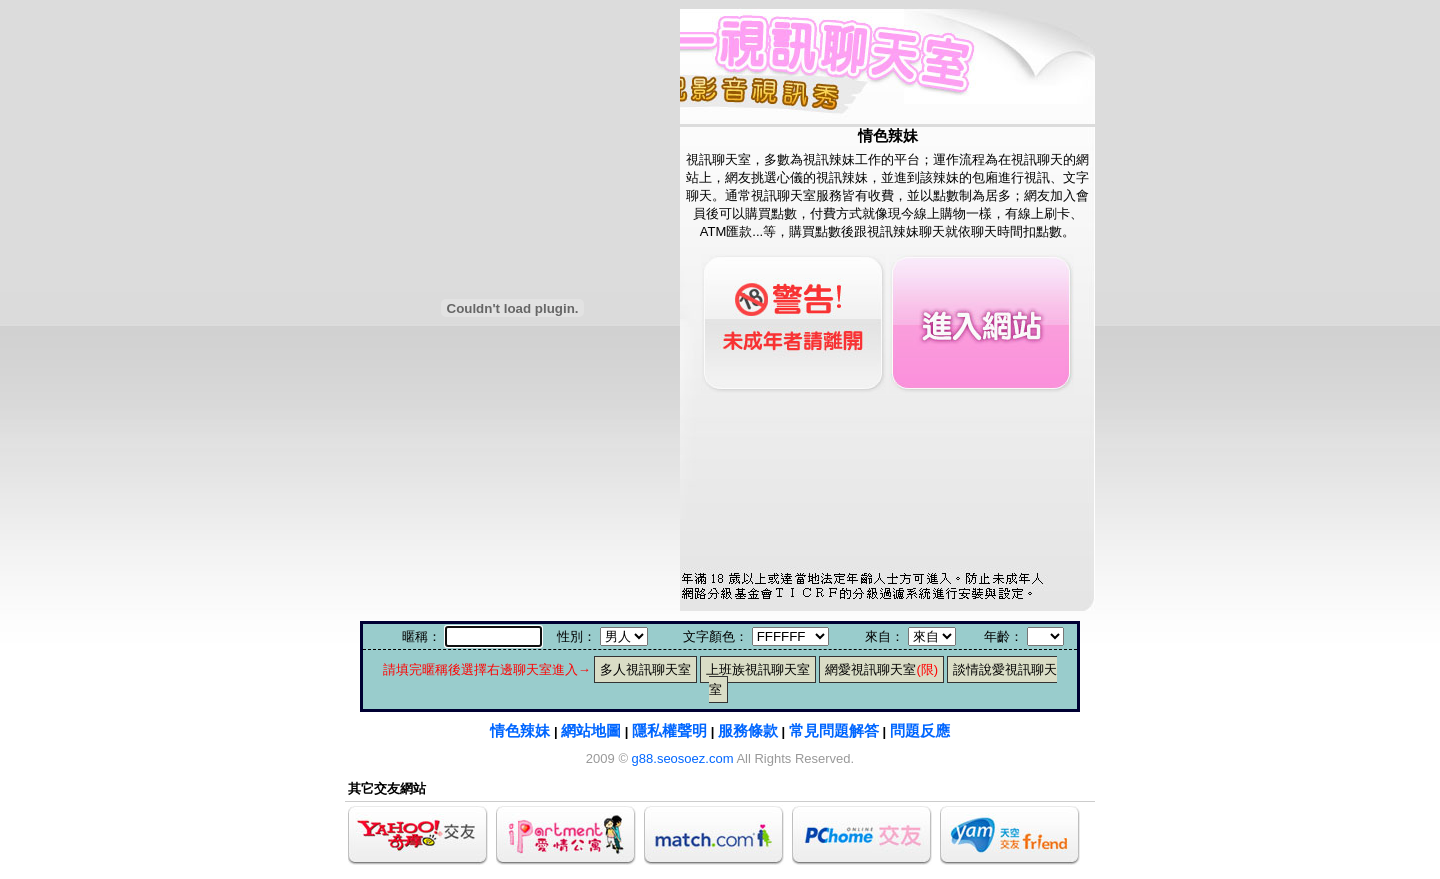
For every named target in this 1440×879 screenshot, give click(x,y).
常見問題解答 (834, 730)
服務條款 (748, 730)
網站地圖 (591, 730)
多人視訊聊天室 (645, 669)
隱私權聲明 (669, 730)
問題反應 (920, 730)
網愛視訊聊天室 (881, 669)
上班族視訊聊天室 (758, 669)
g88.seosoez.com (683, 758)
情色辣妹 (520, 730)
